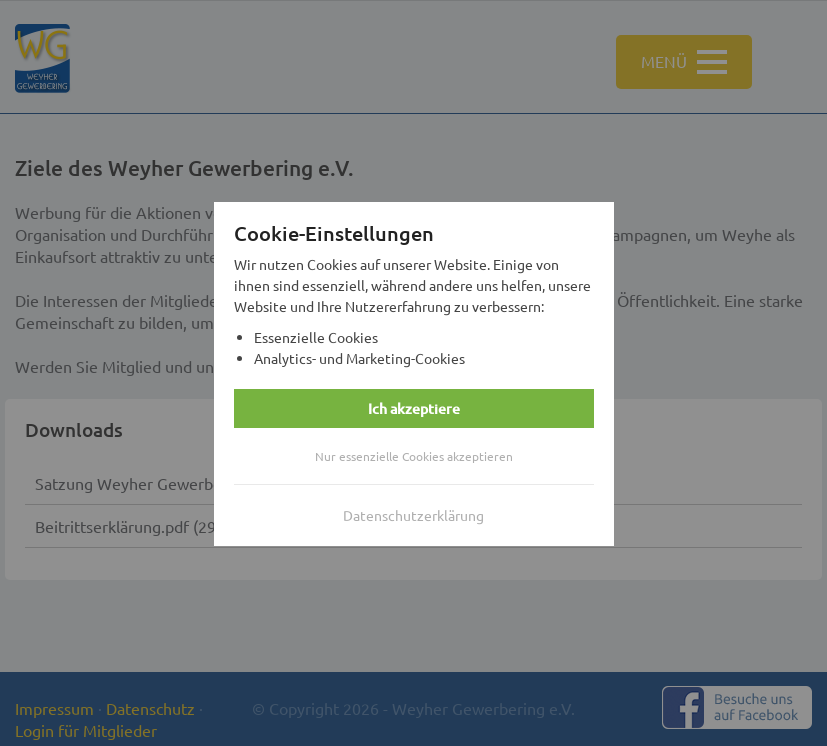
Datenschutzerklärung (413, 516)
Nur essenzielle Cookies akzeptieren (414, 457)
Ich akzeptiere (414, 409)
